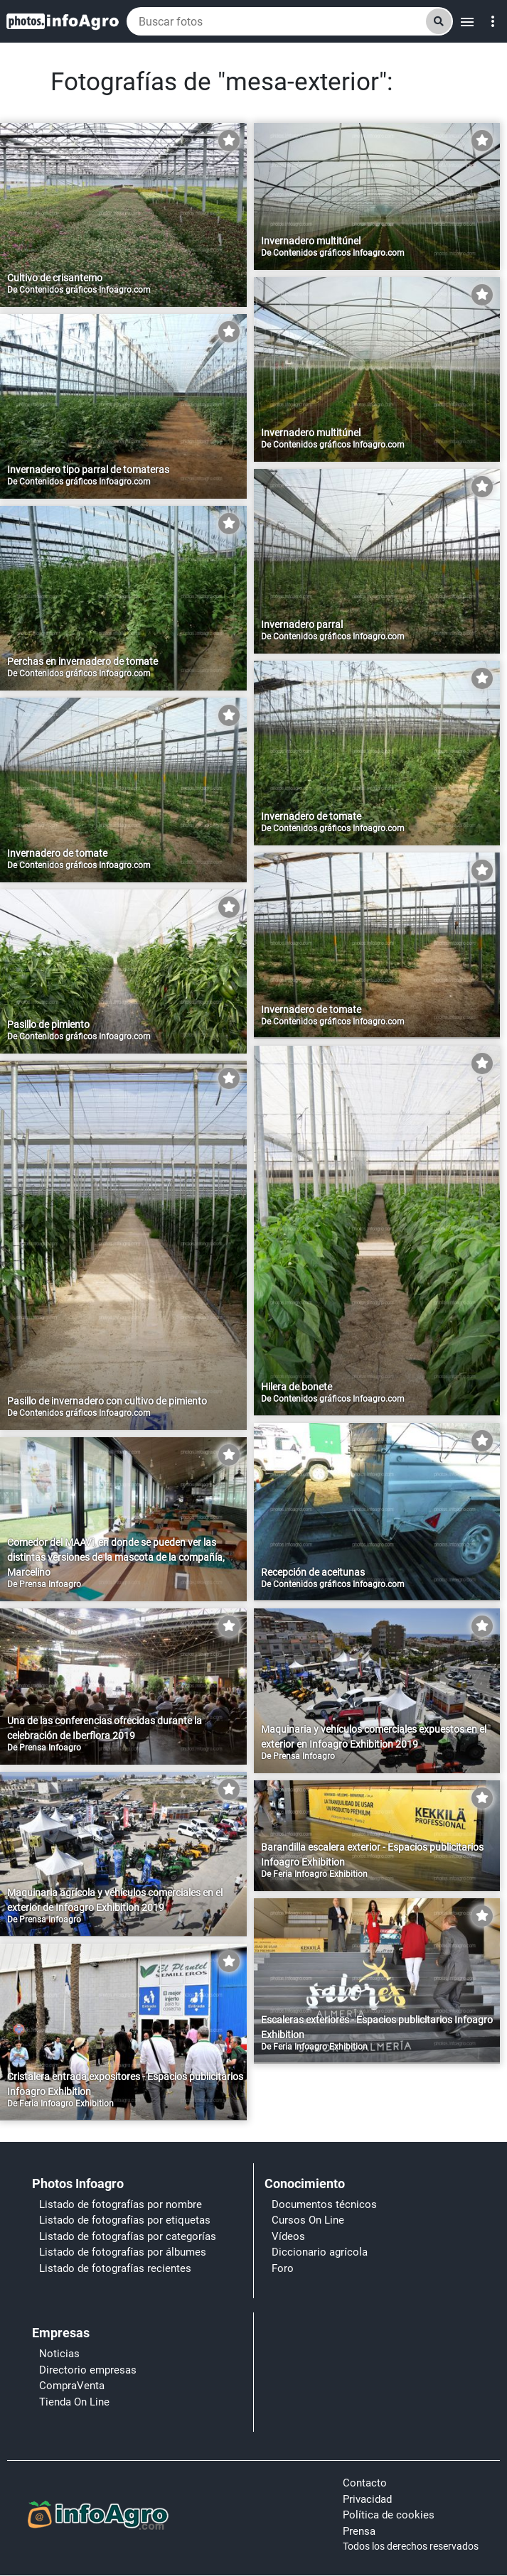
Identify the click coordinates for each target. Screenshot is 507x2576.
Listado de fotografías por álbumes (122, 2252)
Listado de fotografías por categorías (127, 2236)
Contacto (365, 2483)
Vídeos (288, 2236)
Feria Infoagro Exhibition (320, 1874)
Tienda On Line (74, 2402)
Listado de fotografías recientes (115, 2268)
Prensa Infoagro (50, 1584)
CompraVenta (72, 2385)
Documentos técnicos (324, 2204)
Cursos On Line (308, 2220)
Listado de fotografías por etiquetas (124, 2220)
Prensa (359, 2531)
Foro (283, 2268)
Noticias (59, 2353)
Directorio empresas (88, 2370)
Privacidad (367, 2499)
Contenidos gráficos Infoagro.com (85, 290)
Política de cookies (388, 2515)
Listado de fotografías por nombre (120, 2204)
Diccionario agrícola (320, 2252)
